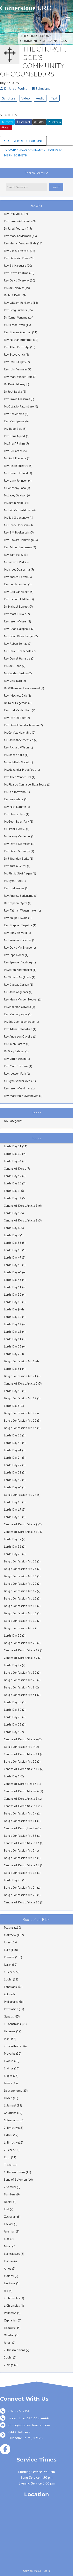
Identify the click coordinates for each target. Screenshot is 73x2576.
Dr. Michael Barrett (16, 606)
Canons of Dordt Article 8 (21, 1220)
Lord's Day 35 (12, 1435)
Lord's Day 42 (12, 1480)
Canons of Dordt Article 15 (21, 1865)
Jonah (7, 2342)
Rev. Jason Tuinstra (16, 466)
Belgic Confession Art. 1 (19, 1361)
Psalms (8, 1927)
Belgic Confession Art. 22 (20, 1420)
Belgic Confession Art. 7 (19, 1628)
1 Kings (8, 2068)
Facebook (23, 122)
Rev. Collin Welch (15, 1059)
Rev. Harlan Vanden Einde (20, 243)
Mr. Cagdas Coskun (16, 673)
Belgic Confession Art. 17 (20, 1591)
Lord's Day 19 (12, 1317)
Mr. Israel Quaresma (17, 569)
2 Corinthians (12, 2046)
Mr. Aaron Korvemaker (18, 970)
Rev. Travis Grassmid (17, 399)
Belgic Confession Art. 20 (20, 1583)
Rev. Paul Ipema (14, 421)
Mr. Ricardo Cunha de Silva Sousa (25, 784)
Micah (7, 2246)
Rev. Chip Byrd (13, 681)
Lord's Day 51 (12, 1287)
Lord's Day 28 (12, 1472)
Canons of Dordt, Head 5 (20, 1784)
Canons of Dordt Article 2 (21, 1383)
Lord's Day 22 (12, 1465)
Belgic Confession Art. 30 (20, 1761)
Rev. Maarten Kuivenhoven (21, 1096)
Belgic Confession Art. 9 (19, 1747)
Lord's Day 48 (12, 1391)
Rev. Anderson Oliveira (18, 1036)
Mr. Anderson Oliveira (17, 1007)
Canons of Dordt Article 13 (21, 1843)
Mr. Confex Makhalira (17, 732)
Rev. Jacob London (15, 584)
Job (6, 2291)
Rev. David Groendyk (17, 851)
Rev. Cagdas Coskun (16, 984)
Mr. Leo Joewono (15, 792)
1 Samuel (10, 2105)
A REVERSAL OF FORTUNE (23, 141)
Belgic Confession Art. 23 (20, 1569)
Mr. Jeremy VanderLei (17, 836)
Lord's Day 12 (12, 1154)
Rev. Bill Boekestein (17, 532)
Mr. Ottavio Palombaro (19, 406)
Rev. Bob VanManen (16, 592)
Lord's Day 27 (12, 1665)
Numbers (10, 2194)
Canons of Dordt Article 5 (21, 1798)
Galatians (10, 2113)
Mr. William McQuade (17, 977)
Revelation (11, 2009)
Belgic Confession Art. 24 (20, 1887)
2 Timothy (10, 2128)
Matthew (10, 1935)
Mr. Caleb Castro (14, 1044)
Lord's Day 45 (12, 1280)
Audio (40, 98)
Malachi (9, 2276)
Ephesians (10, 1987)
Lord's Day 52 (12, 1176)
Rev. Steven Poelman (17, 332)
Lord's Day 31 (12, 1369)
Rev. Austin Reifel (15, 866)
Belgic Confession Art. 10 (20, 1621)
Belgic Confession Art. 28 (20, 1643)
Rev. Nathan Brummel (18, 340)
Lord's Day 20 (12, 1880)
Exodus (8, 2061)
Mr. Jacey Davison (15, 495)
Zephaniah (10, 2320)
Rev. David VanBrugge (18, 947)
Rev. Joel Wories (14, 888)
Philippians (11, 2001)
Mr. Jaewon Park (14, 562)
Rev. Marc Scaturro (16, 1066)
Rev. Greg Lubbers (15, 310)
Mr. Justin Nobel (14, 503)
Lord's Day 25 (12, 1724)
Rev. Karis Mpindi (14, 436)
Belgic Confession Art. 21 (20, 1376)
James (8, 2083)
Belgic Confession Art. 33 (20, 1613)
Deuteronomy (13, 2090)
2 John (8, 2357)
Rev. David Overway (16, 280)
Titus (7, 2165)
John (7, 1942)
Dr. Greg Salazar (14, 1051)
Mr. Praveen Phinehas (17, 940)
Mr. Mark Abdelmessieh (18, 740)
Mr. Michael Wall (14, 325)
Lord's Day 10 (12, 1183)
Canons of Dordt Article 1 (21, 1806)
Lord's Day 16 (12, 1302)
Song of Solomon (15, 2179)
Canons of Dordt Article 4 (21, 1739)
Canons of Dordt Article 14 (21, 1650)
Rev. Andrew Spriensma (18, 895)
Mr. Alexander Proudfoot (20, 769)
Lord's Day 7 (11, 1235)
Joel (6, 2209)
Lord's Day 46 (12, 1272)
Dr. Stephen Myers (15, 903)
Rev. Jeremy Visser (15, 621)
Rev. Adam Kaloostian (18, 1029)
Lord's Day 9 (12, 1309)
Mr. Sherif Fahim (14, 443)
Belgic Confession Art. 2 (19, 1413)
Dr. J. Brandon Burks (16, 858)
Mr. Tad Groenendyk (16, 517)
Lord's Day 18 (12, 1250)
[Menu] (68, 19)
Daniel (8, 2202)
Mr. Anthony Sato (15, 488)
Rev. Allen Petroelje (16, 347)
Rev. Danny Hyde (14, 814)
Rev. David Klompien (17, 844)
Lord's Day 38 (12, 1702)
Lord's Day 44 (12, 1161)
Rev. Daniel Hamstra (17, 658)
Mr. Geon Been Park (16, 821)
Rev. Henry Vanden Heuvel (20, 999)
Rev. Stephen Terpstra (18, 925)
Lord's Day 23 (12, 1346)
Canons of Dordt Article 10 (21, 1532)
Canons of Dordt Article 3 (21, 1205)
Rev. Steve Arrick (14, 354)
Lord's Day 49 (12, 1517)
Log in (46, 2571)
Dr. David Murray (14, 384)
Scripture (8, 98)
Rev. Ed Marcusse (15, 265)
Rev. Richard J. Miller (17, 599)
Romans (9, 1957)
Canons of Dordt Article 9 (21, 1524)
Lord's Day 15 (12, 1502)
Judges (8, 2076)
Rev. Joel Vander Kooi (17, 710)
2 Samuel (10, 2187)
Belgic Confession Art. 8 (19, 1687)
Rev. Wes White (13, 799)
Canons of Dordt (15, 1168)
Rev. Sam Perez (14, 555)
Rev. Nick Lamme (15, 807)
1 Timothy (10, 2142)
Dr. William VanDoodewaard (22, 688)
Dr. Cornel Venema (15, 317)
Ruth (7, 2157)
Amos (7, 2268)
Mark (7, 2039)
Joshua (8, 2261)
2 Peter (9, 2150)
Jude (7, 2239)
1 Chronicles (12, 2305)
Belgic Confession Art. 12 (20, 1398)
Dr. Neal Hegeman (15, 703)
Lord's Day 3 (12, 1213)
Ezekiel (8, 2224)
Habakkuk (10, 2328)
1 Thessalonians (14, 2172)
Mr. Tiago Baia (13, 429)
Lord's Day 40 (12, 1443)
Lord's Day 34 (12, 1198)
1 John (8, 1979)
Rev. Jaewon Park (15, 1073)
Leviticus (9, 2283)
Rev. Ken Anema (14, 414)
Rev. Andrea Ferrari (16, 577)
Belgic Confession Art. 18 (20, 1873)
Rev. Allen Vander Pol (17, 777)
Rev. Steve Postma (16, 273)
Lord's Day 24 (12, 1457)
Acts (7, 1994)
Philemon (10, 2313)
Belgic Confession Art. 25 (20, 1895)
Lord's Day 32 (12, 1294)
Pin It (6, 127)
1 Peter (9, 1972)
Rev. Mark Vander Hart (18, 377)
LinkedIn (54, 122)
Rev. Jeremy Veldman (17, 1088)
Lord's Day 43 (12, 1487)
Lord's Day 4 (12, 1732)
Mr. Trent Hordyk (14, 829)
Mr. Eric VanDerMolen (18, 510)
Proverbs (9, 2053)
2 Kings (8, 2365)
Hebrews (9, 2031)
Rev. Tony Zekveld (15, 933)
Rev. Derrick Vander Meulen (21, 725)
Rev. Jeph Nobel (14, 955)
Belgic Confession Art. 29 (20, 1680)
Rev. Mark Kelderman (17, 236)
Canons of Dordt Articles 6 (21, 1791)
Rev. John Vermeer (15, 369)
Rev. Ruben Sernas (15, 643)
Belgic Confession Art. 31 (20, 1695)
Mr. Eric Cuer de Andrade (19, 1021)
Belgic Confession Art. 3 (19, 1850)
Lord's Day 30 (12, 1635)
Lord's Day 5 (12, 1776)
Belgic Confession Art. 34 (20, 1813)
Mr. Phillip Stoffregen (18, 873)
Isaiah (7, 1964)
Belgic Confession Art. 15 (20, 1606)
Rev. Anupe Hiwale (15, 918)
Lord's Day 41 (12, 1450)
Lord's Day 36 (12, 1546)
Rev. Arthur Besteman (18, 547)
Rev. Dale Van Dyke (16, 258)
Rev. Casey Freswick (16, 251)
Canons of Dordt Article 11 (21, 1754)
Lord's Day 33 (12, 1243)
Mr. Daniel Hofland (16, 473)
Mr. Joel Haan (12, 666)
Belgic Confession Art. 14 (20, 1858)
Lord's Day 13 (12, 1331)
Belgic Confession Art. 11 (20, 1821)
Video (25, 98)
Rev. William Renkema (18, 302)
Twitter (7, 122)
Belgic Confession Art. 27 (20, 1495)
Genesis (9, 2016)
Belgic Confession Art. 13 (20, 1428)
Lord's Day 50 (12, 1265)
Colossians (11, 2120)
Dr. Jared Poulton (15, 228)
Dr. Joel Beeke (13, 391)
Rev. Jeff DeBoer (15, 718)
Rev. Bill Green (13, 451)
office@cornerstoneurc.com (29, 2425)
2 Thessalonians (14, 2350)
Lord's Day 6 (12, 1228)
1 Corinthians (12, 2024)
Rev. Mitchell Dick (15, 695)
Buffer (39, 122)
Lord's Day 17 (12, 1509)
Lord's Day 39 (12, 1709)
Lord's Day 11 (12, 1339)
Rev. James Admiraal (17, 221)
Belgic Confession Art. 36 (20, 1835)
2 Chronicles (12, 2298)
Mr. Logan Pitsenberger (19, 636)
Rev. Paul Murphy (15, 362)
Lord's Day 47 (12, 1257)
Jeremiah (9, 2231)
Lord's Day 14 (12, 1324)
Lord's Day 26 (12, 1717)
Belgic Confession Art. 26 (20, 1576)
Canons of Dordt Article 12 (21, 1769)
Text (54, 98)
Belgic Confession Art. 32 (20, 1672)
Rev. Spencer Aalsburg (18, 962)
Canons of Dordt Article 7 (20, 1658)
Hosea (8, 2098)
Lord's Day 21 (12, 1146)
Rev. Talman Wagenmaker (20, 910)
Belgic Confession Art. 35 (20, 1561)
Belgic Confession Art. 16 (20, 1598)
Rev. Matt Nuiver (15, 614)
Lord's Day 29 (12, 1554)
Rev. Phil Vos (12, 214)
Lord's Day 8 (12, 1406)
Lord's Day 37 (12, 1539)
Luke (7, 1950)
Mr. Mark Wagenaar (16, 992)
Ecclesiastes (12, 2254)
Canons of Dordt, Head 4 (20, 1828)
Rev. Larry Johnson (15, 480)
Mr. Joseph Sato (14, 755)
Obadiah (9, 2335)
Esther (8, 2135)
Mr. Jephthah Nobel (16, 762)
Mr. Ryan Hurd (13, 881)
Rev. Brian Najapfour (17, 629)
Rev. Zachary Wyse (15, 1014)
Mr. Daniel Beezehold (18, 651)
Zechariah (10, 2216)
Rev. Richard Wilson (16, 747)
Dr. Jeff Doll (12, 295)
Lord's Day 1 (12, 1191)
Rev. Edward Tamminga (19, 540)
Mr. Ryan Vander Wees (18, 1081)
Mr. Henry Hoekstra (16, 525)
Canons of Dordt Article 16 (21, 1902)
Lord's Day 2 (12, 1354)
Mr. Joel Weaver (14, 288)
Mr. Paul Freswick (15, 458)
